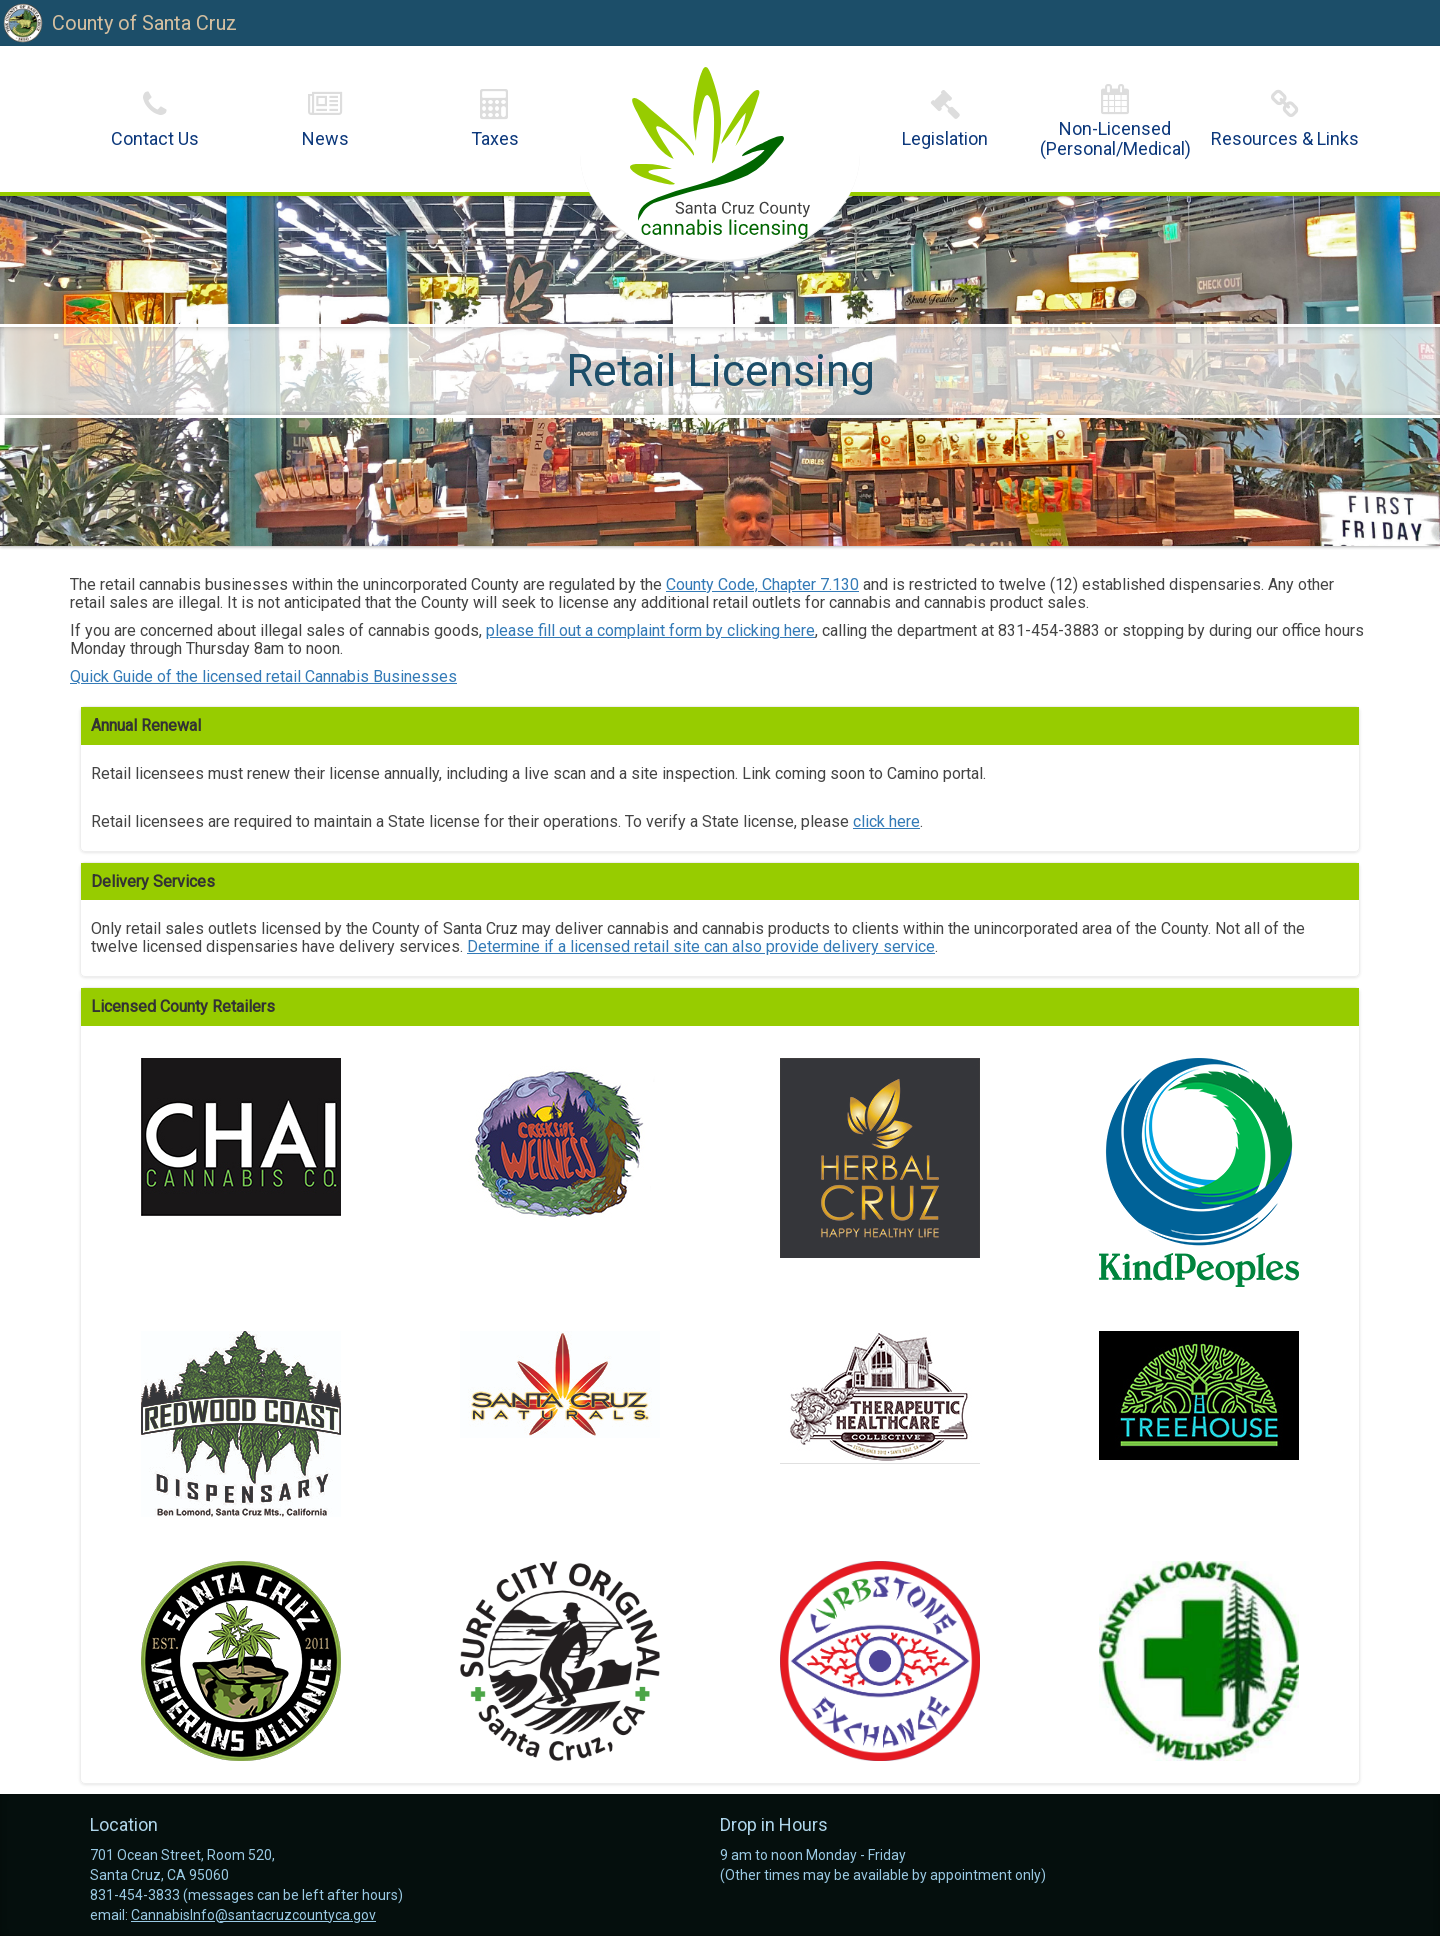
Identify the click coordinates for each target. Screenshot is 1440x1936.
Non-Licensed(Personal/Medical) (1115, 138)
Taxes (495, 138)
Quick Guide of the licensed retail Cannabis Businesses (263, 676)
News (325, 138)
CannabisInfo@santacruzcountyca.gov (253, 1915)
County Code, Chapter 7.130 (762, 584)
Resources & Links (1285, 138)
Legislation (945, 138)
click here (886, 821)
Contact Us (155, 138)
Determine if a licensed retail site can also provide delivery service (701, 946)
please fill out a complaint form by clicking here (650, 630)
